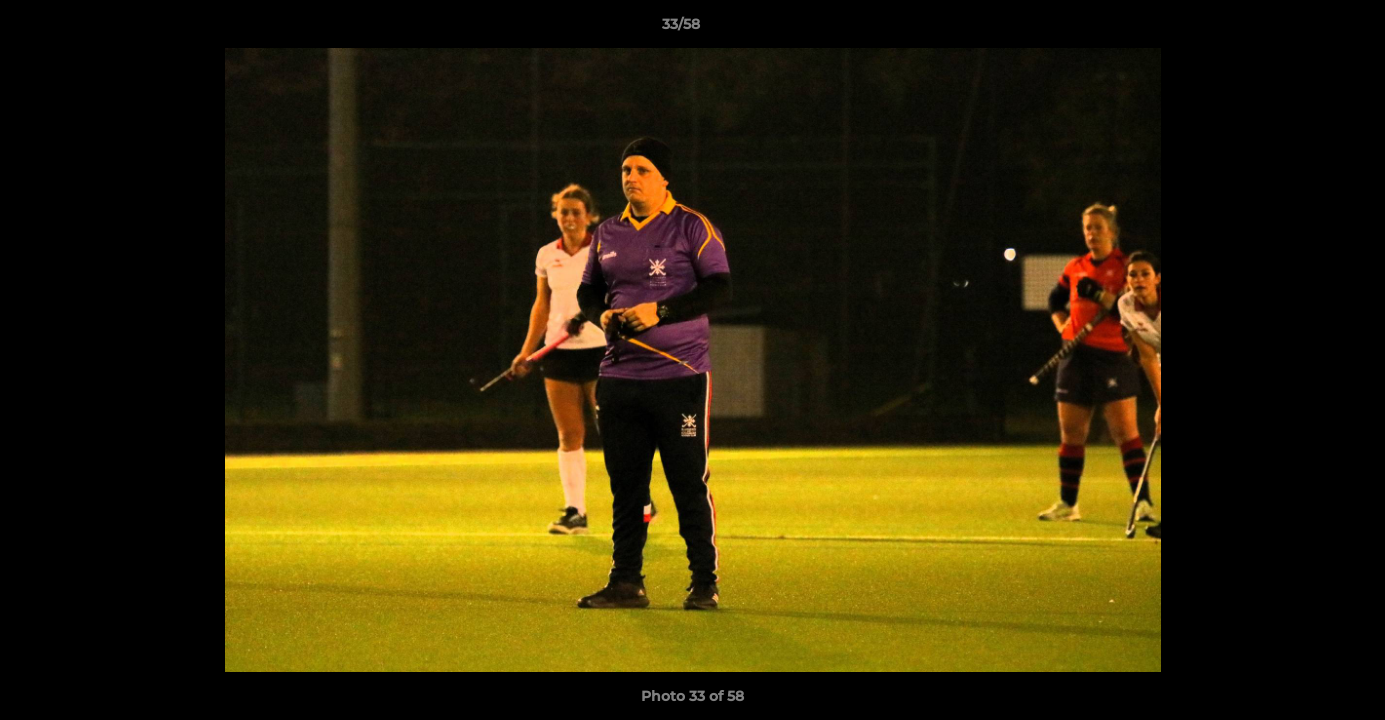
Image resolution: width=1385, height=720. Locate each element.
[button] (1301, 29)
